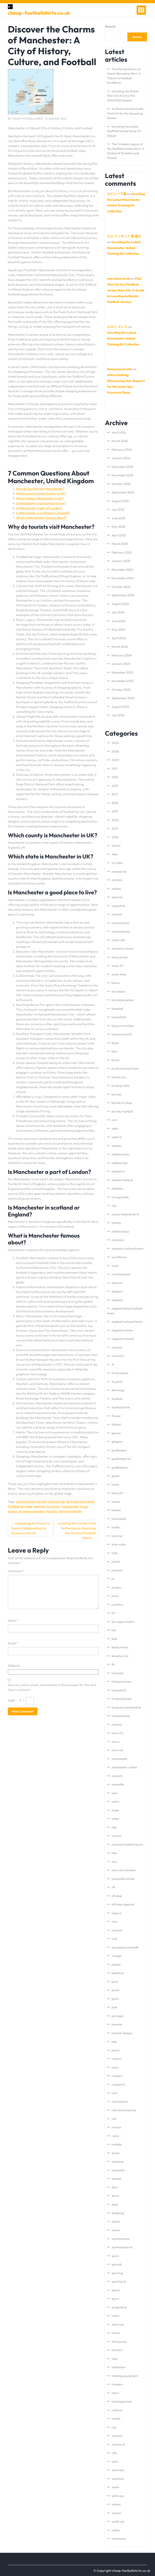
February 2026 (122, 450)
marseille (118, 1784)
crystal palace (121, 1274)
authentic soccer (123, 948)
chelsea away (121, 1154)
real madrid (120, 2102)
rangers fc (118, 2084)
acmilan (117, 880)
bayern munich (122, 1034)
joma (115, 1596)
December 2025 (122, 467)
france (116, 1416)
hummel (117, 1536)
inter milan (119, 1544)
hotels (115, 1527)
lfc (113, 1664)
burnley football (122, 1111)
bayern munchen (123, 1026)
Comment (16, 1571)
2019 (115, 811)
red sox (116, 2127)
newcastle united (123, 1879)
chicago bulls (120, 1197)
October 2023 (121, 689)
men (114, 1793)
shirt (115, 2187)
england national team (127, 1321)
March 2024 (120, 647)
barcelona (118, 991)
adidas (116, 889)
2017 (115, 794)
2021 (115, 828)
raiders (116, 2059)
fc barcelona (120, 1373)
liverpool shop (121, 1716)
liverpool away (121, 1681)
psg (114, 2041)
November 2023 (122, 681)
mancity (117, 1776)
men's (115, 1801)
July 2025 (118, 509)
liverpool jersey (122, 1699)
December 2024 (122, 570)
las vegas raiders (123, 1622)
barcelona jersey (123, 1000)
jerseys (116, 1587)
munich (116, 1836)
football (117, 1399)
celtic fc (117, 1137)
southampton (121, 2239)
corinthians (119, 1257)
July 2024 (118, 612)
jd (113, 1579)
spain (115, 2256)
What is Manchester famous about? (41, 518)
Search (110, 26)
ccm (114, 1120)
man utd (117, 1750)
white (115, 2487)
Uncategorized (122, 2401)
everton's (118, 1356)
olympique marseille (125, 1947)
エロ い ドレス (117, 327)
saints (115, 2153)
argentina (118, 906)
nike (114, 1921)
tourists (51, 1511)
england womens (123, 1339)
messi (115, 1810)
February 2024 (122, 655)
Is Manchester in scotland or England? (43, 513)
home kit (117, 1493)
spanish (117, 2264)
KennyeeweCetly (119, 369)
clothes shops (120, 1231)
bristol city (119, 1077)
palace (116, 1964)
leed (114, 1639)
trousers (117, 2384)
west (115, 2461)
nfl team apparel (123, 1904)
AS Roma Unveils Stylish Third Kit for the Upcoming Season (125, 113)
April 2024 (119, 638)
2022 (115, 837)
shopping (118, 2213)
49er (115, 854)
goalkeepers (120, 1467)
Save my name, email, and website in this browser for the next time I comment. (52, 1687)
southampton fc (122, 2247)
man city (117, 1733)
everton (117, 1347)
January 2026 (121, 458)
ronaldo (117, 2144)
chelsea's (117, 1188)
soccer (116, 2230)
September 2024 (123, 595)
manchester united (124, 1767)
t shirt (115, 2316)
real (114, 2093)
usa (114, 2427)
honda (116, 1502)
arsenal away (121, 923)
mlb (114, 1827)
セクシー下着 (116, 194)
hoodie (116, 1510)
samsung (118, 2161)
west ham (118, 2470)
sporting (117, 2273)
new (114, 1862)
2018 (115, 803)
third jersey (119, 2341)
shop (115, 2204)
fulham (116, 1424)
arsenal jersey (121, 931)
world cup (118, 2521)
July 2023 (118, 715)
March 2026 (120, 441)
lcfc (114, 1630)
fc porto (117, 1382)
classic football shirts (125, 1214)
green (115, 1476)
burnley (117, 1094)
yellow (116, 2530)
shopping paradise (32, 1511)
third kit (117, 2350)
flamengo (118, 1390)
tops (114, 2359)
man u (116, 1742)
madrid (117, 1724)
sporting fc (119, 2281)
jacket (116, 1561)
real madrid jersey (124, 2110)
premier (117, 2024)
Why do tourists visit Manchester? (40, 489)
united (116, 2419)
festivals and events (80, 1502)
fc (113, 1364)
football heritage (20, 1506)
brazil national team (125, 1068)
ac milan (117, 863)
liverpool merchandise (126, 1707)
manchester (70, 1506)
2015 (115, 786)
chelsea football (122, 1180)
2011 (114, 769)
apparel (117, 897)
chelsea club (120, 1163)
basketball (119, 1017)
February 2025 (122, 552)
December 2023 (122, 672)
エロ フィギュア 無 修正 (124, 236)
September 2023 (123, 698)
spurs (115, 2299)
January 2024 (121, 664)
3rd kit (116, 846)
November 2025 (122, 475)
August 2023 (120, 707)
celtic (115, 1129)
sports (116, 2290)
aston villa (118, 940)
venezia (117, 2436)
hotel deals (119, 1519)
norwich (117, 1930)
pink (114, 2007)
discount (117, 1283)
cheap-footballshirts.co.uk (39, 13)
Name (13, 1621)
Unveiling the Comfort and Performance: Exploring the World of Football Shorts (77, 1530)
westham (118, 2479)
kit (113, 1613)
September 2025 (123, 492)
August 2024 (120, 604)
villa (114, 2453)
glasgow (117, 1441)
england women (122, 1330)
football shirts (121, 1407)
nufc (114, 1939)
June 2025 (118, 518)
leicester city (120, 1656)
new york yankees (123, 1870)
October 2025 (121, 484)
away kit (117, 966)
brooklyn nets (121, 1086)
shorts (116, 2221)
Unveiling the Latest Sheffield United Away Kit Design (124, 131)
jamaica (117, 1570)
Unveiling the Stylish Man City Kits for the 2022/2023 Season (122, 95)
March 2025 (120, 544)
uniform (117, 2410)
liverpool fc (119, 1690)
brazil (115, 1060)
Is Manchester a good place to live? (41, 503)
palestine (118, 1973)
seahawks (118, 2170)
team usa (118, 2324)
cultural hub (56, 1502)
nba (114, 1853)
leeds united (120, 1647)
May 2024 (118, 629)
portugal (117, 2016)
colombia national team (127, 1248)
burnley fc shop (122, 1103)
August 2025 (120, 501)
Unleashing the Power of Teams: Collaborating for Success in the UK (30, 1528)
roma (115, 2136)
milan (115, 1819)
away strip (119, 974)
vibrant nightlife (70, 1511)
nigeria (116, 1913)
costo (115, 1266)
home (115, 1484)
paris (115, 1999)
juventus (117, 1604)
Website (14, 1665)
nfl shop (117, 1896)
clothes (116, 1223)
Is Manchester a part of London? (39, 508)
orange (116, 1956)
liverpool (117, 1673)
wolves (116, 2504)
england (117, 1300)
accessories (119, 871)
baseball (117, 1009)
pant (115, 1982)
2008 (115, 751)
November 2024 (123, 578)
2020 (115, 820)
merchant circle (118, 278)
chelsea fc (118, 1171)
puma (115, 2050)
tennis (116, 2333)
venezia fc (118, 2444)
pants (115, 1990)
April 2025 (119, 535)
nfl (113, 1887)
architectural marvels (31, 1502)
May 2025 (118, 527)
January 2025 (121, 561)
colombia (118, 1240)
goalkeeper (119, 1450)
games (116, 1433)
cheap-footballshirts (27, 118)
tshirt (115, 2393)
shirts (115, 2196)
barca (116, 983)
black (115, 1043)
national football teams (127, 1844)
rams (115, 2067)
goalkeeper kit (121, 1459)
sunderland (119, 2307)
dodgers (117, 1291)
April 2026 (119, 432)
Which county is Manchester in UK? (41, 493)
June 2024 (119, 621)
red (114, 2119)
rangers (117, 2076)
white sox (118, 2496)
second (116, 2179)
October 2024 (121, 587)
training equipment (125, 2376)
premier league (122, 2033)
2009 (115, 760)
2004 (115, 743)
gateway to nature (47, 1506)
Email (13, 1643)
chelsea (116, 1146)
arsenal (116, 914)
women (116, 2513)
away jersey (120, 957)
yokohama (119, 2539)
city (114, 1206)
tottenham (119, 2367)
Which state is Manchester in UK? (40, 498)
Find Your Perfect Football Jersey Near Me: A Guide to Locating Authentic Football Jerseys (125, 290)
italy (115, 1553)
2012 (115, 777)
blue (114, 1051)
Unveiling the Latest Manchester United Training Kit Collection (123, 248)
